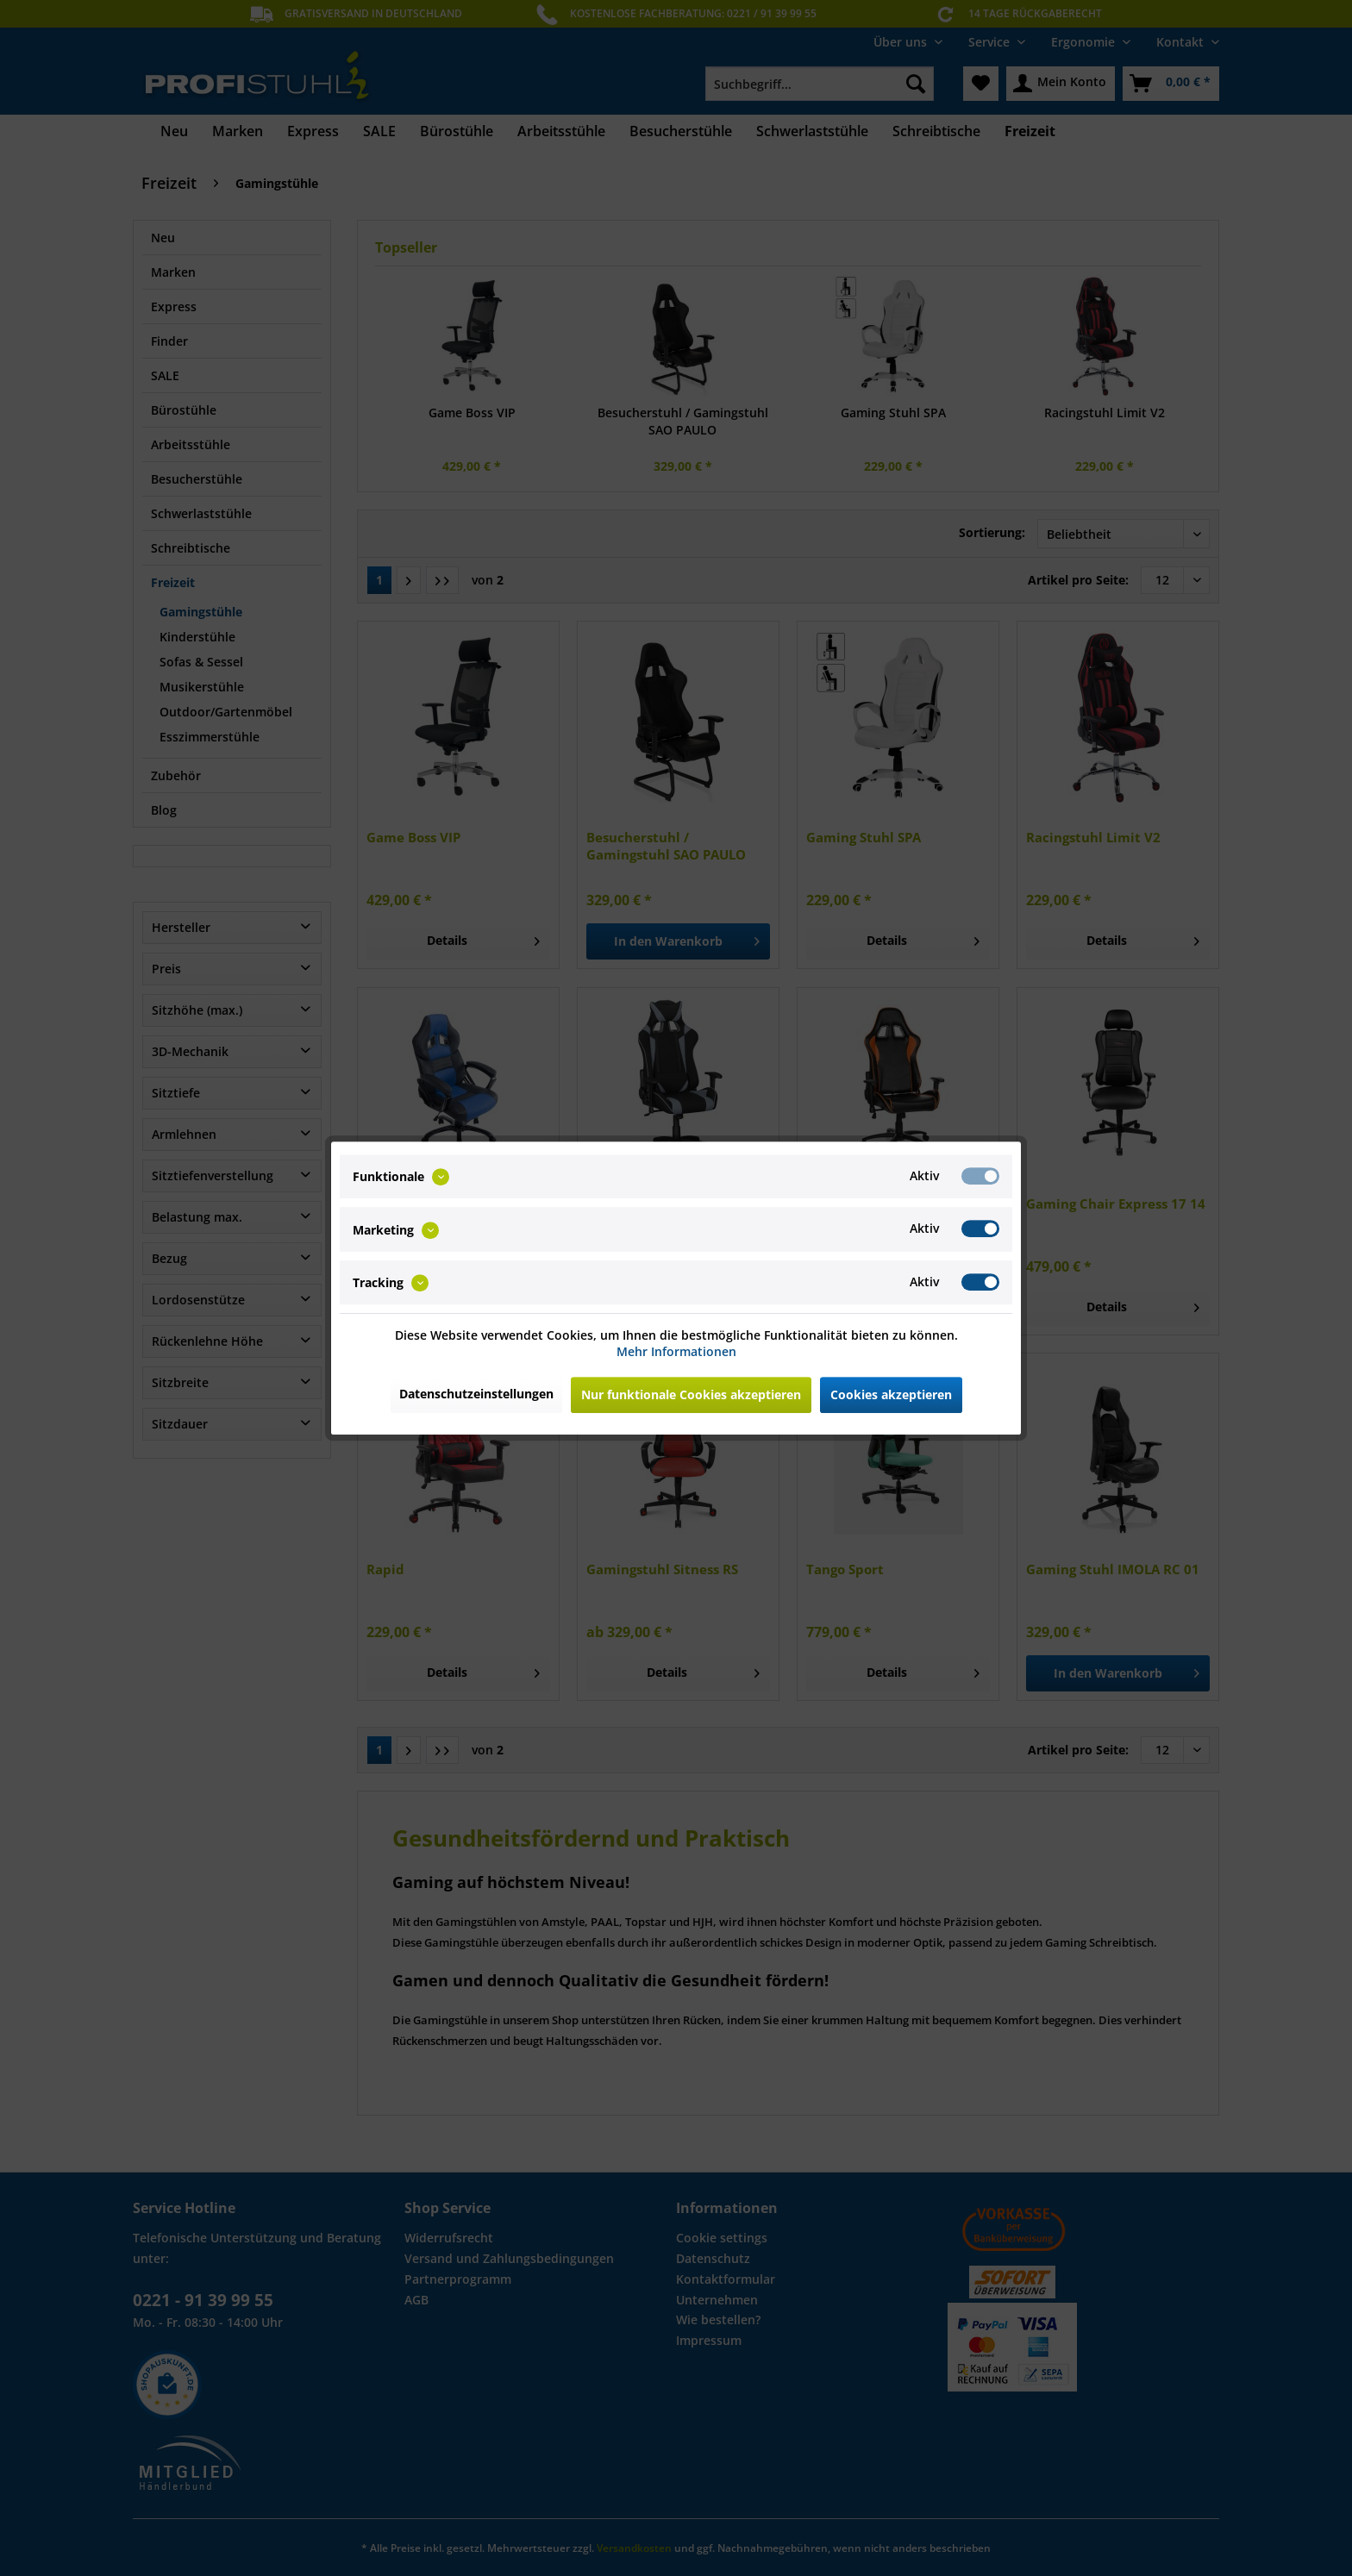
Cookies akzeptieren (891, 1394)
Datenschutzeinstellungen (476, 1393)
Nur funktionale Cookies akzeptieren (691, 1394)
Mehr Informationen (676, 1351)
